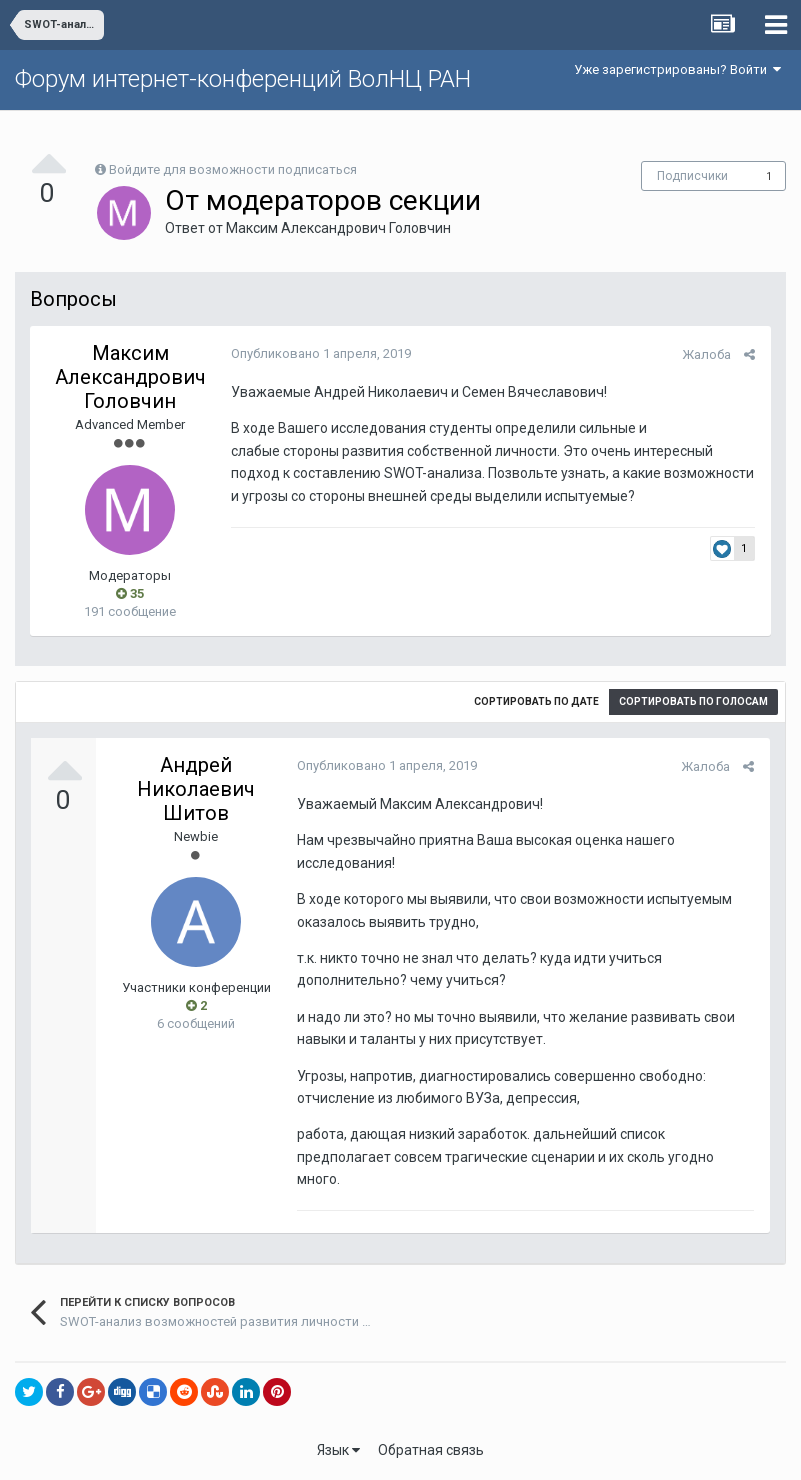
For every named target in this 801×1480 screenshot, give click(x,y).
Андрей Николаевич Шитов (196, 789)
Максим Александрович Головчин (338, 228)
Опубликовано (320, 353)
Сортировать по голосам (693, 701)
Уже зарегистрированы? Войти (677, 69)
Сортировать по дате (536, 701)
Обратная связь (431, 1450)
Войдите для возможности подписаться (233, 169)
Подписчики (692, 176)
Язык (338, 1450)
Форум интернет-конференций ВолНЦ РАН (243, 79)
